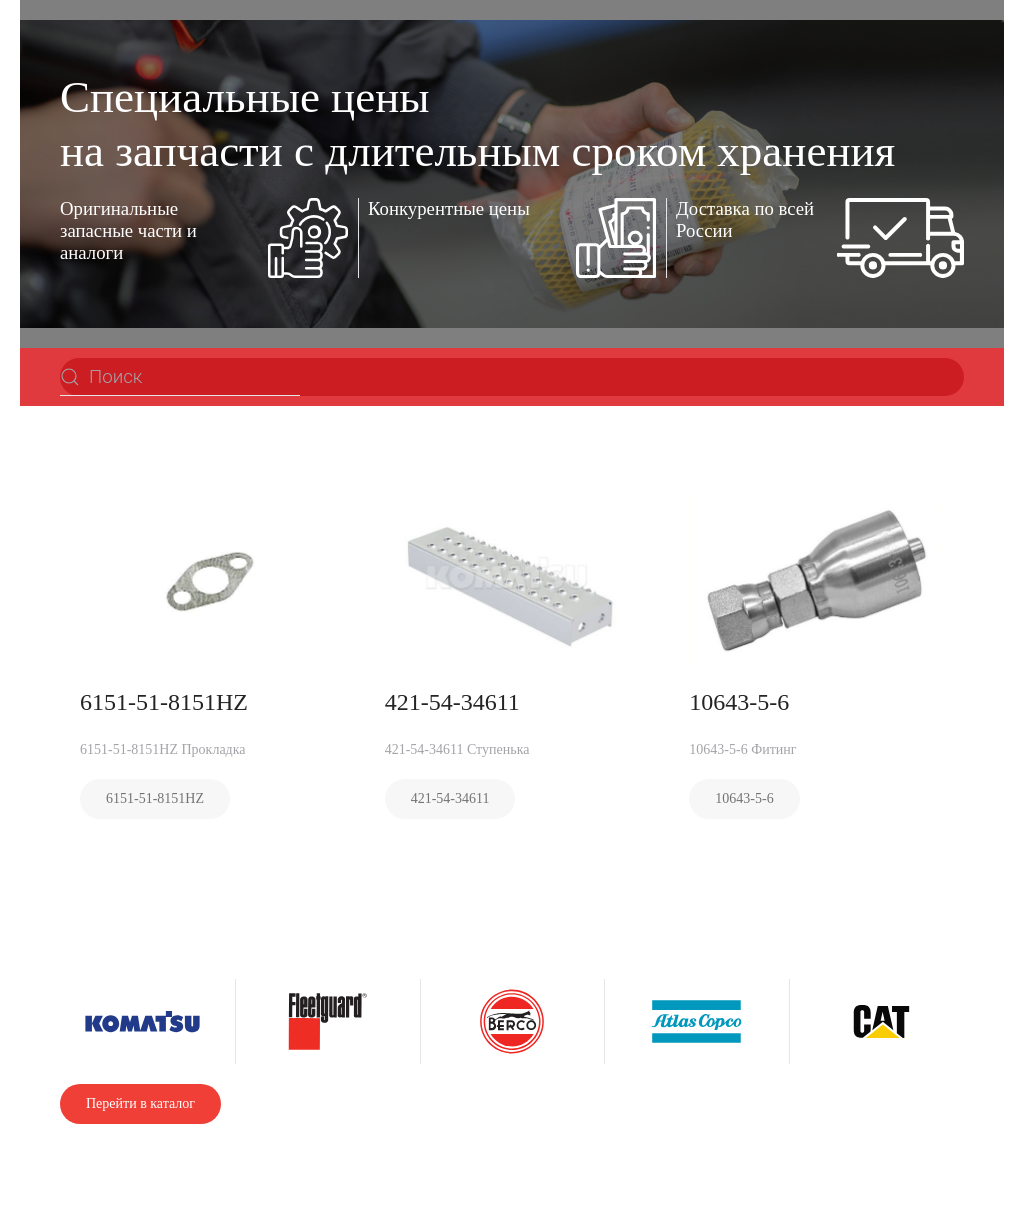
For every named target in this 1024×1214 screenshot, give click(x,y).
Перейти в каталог (140, 1103)
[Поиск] (180, 377)
